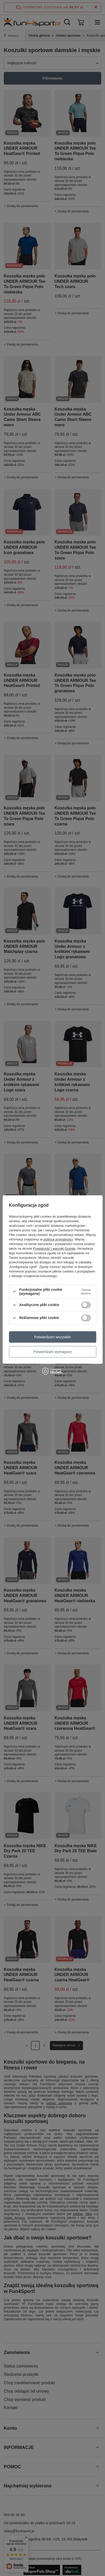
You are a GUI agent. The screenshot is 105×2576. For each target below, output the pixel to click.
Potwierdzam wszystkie (52, 1337)
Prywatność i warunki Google (54, 1248)
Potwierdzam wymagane (52, 1352)
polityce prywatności (58, 1239)
